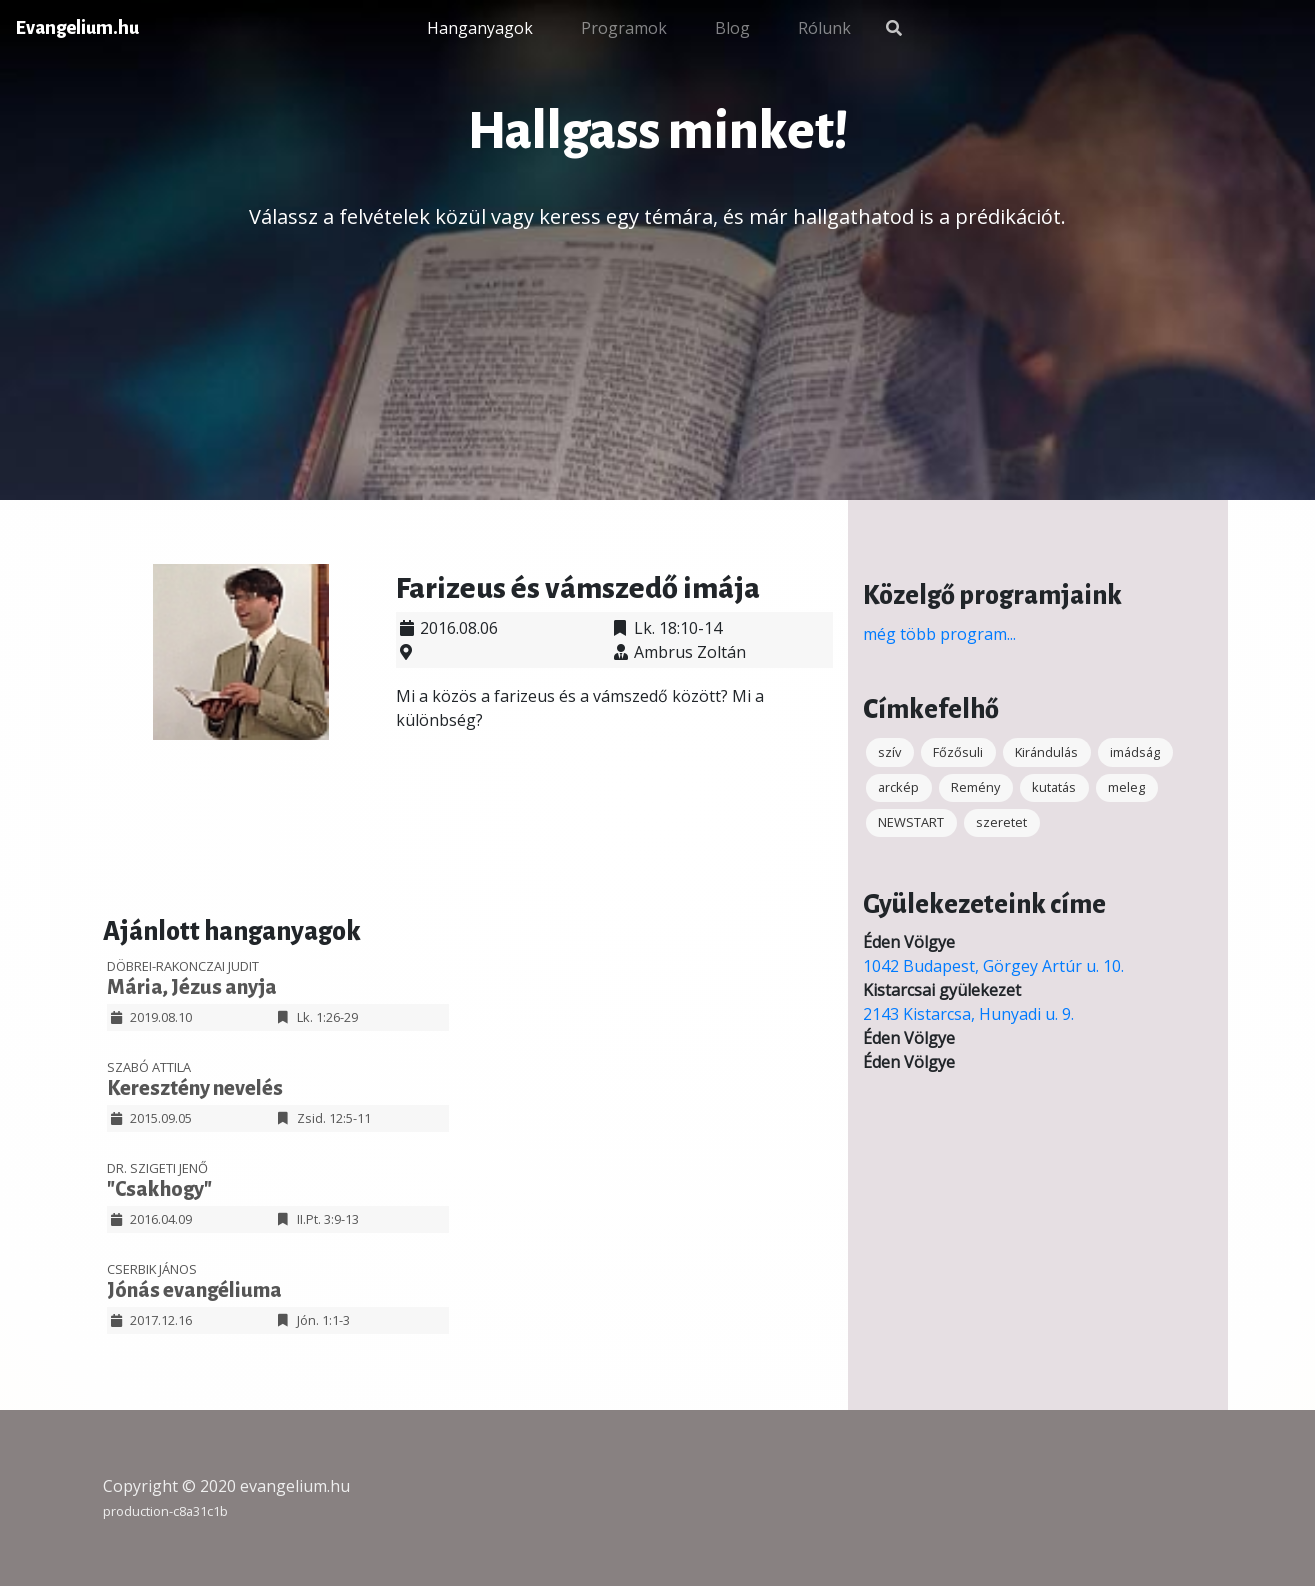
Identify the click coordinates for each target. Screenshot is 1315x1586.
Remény (975, 787)
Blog (732, 28)
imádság (1135, 752)
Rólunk (824, 28)
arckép (898, 787)
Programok (624, 28)
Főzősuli (958, 752)
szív (889, 752)
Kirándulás (1046, 752)
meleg (1126, 787)
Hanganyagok (480, 28)
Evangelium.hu (77, 28)
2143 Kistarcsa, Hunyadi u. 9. (968, 1014)
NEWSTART (911, 822)
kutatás (1054, 787)
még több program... (939, 634)
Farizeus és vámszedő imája (578, 588)
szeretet (1001, 822)
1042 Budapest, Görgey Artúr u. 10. (993, 966)
